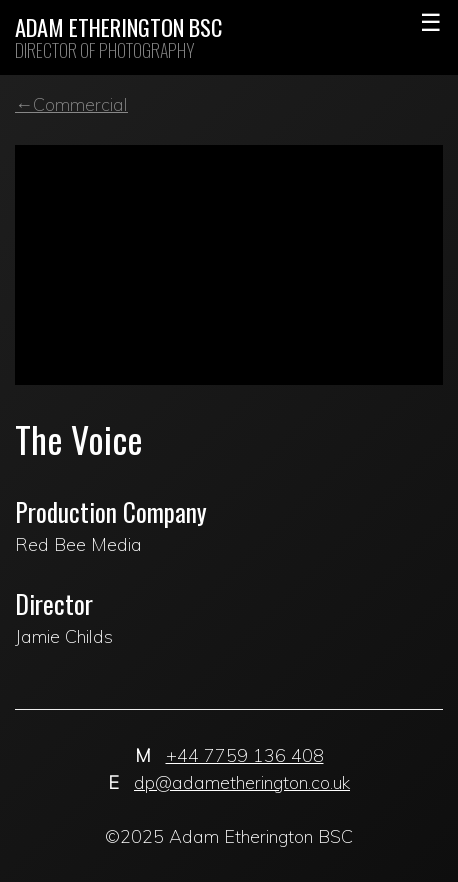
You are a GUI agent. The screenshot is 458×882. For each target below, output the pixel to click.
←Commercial (71, 104)
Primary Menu (431, 20)
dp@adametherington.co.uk (242, 782)
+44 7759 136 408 (245, 755)
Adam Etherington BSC (118, 27)
